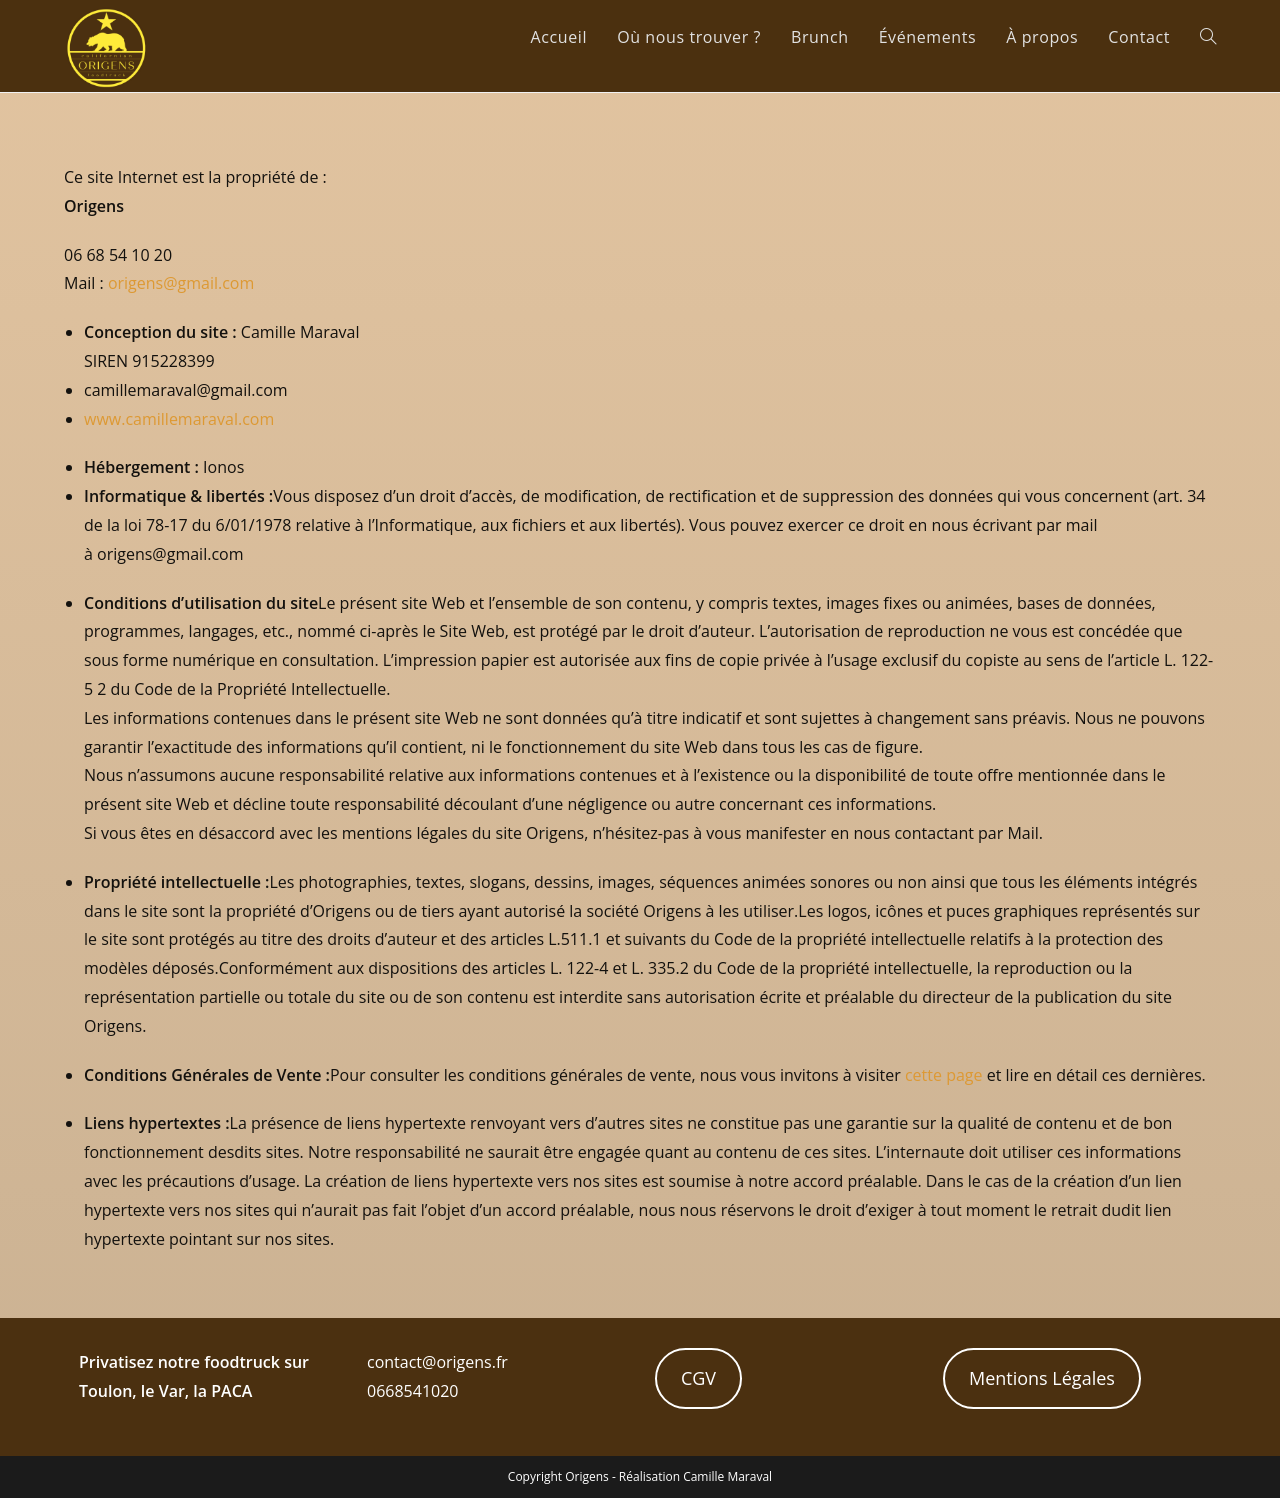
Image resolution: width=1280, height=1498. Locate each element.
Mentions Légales (1042, 1378)
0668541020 (412, 1391)
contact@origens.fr (437, 1362)
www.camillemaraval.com (179, 419)
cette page (944, 1075)
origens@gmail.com (181, 283)
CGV (698, 1378)
